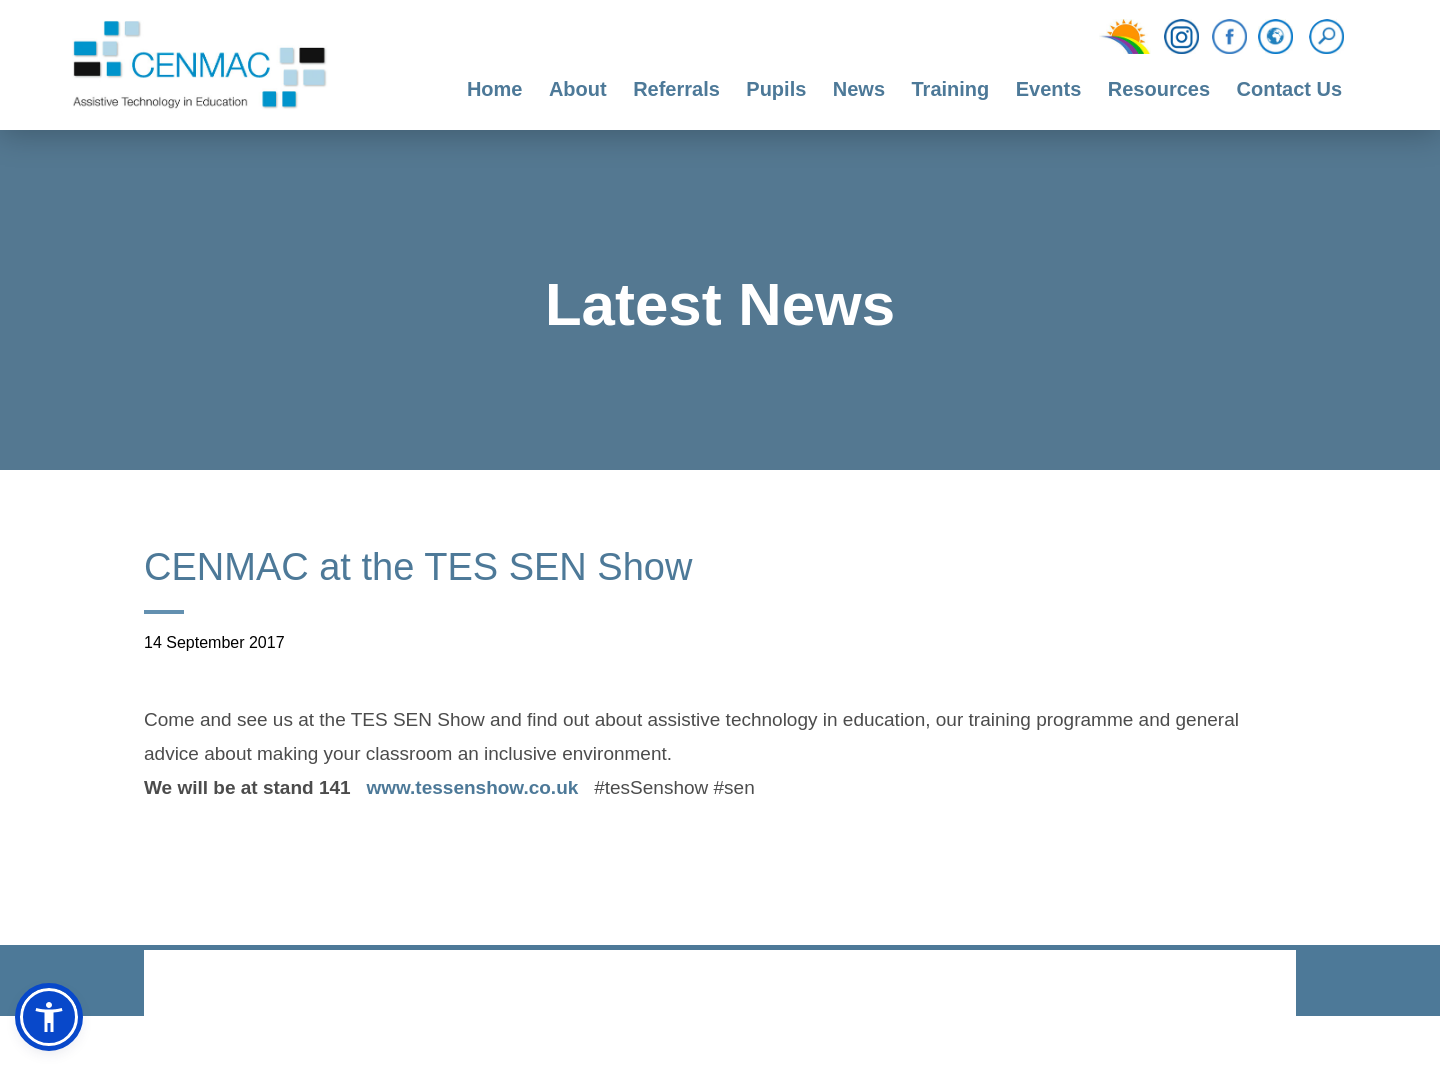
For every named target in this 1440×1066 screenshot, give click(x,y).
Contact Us (1290, 89)
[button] (49, 1017)
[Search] (1331, 37)
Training (950, 89)
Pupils (776, 89)
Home (495, 89)
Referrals (676, 89)
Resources (1159, 89)
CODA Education (1244, 984)
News (859, 89)
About (578, 89)
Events (1049, 89)
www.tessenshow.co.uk (472, 790)
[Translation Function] (1275, 38)
